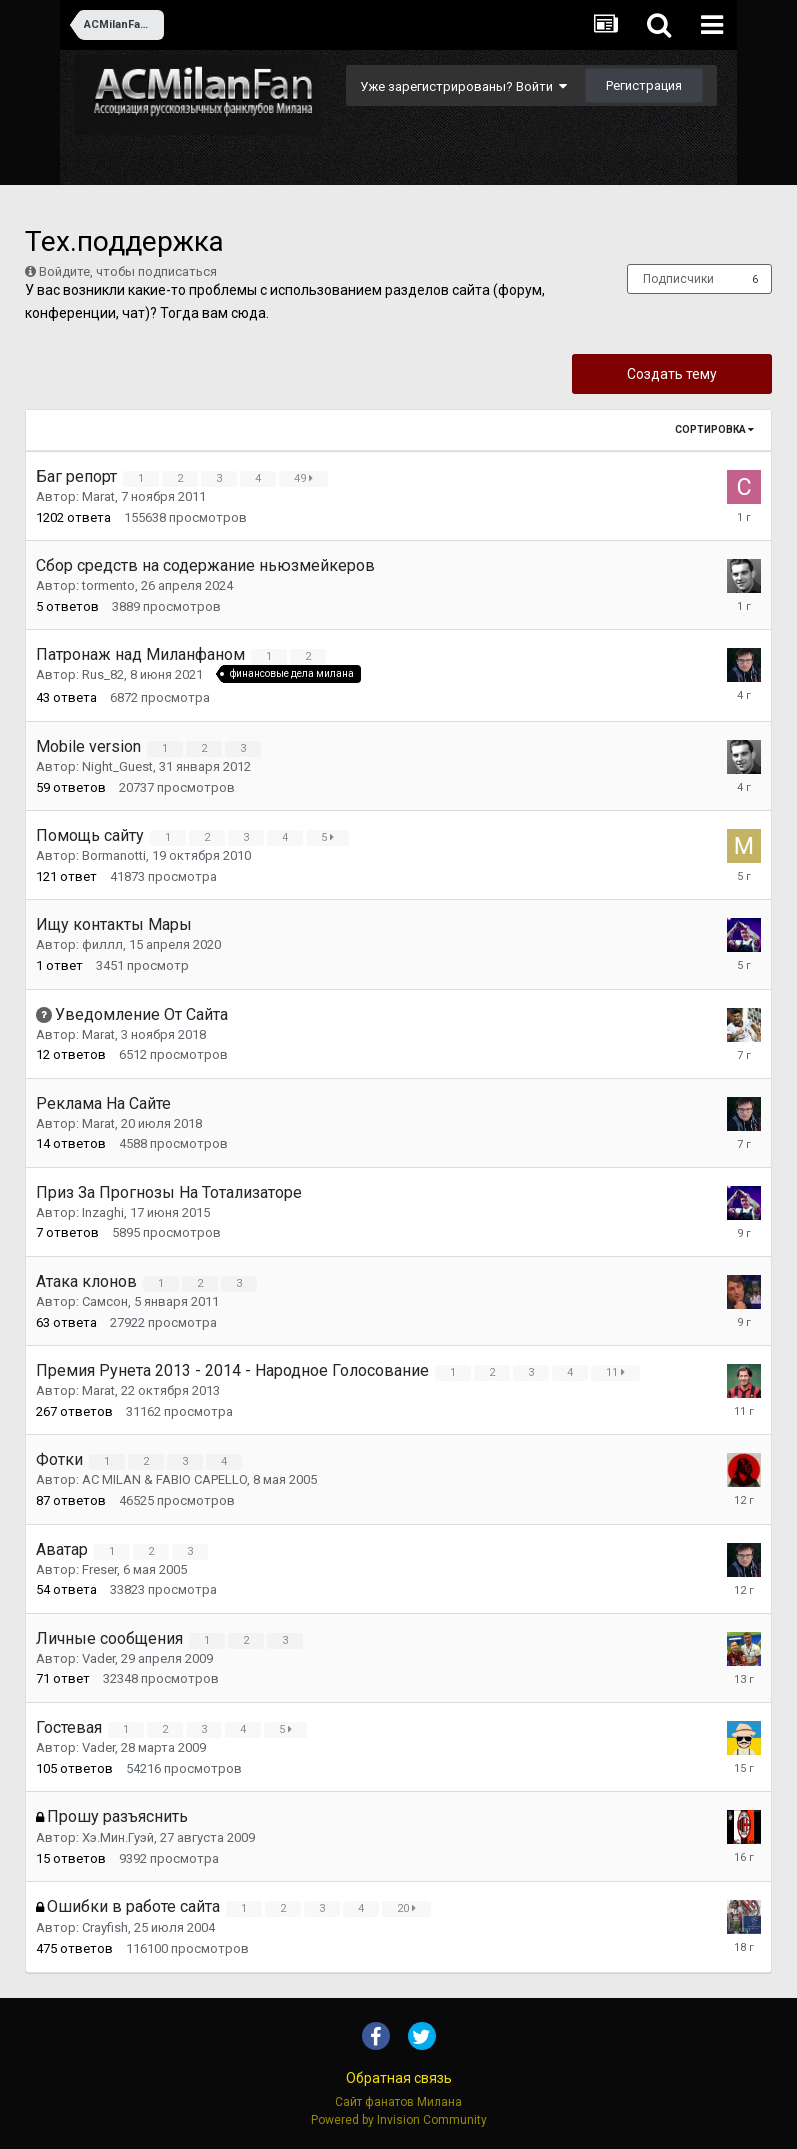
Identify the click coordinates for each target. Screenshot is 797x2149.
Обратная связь (399, 2078)
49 (306, 478)
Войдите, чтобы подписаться (128, 271)
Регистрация (644, 85)
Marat (98, 496)
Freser (99, 1569)
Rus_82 (103, 675)
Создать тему (672, 374)
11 (618, 1372)
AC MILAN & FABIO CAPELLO (164, 1479)
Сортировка (714, 429)
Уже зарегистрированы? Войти (463, 86)
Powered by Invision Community (399, 2120)
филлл (102, 944)
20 (409, 1908)
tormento (108, 585)
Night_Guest (117, 766)
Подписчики (678, 279)
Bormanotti (114, 855)
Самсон (105, 1301)
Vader (98, 1658)
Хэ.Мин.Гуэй (118, 1837)
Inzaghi (103, 1212)
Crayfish (105, 1927)
